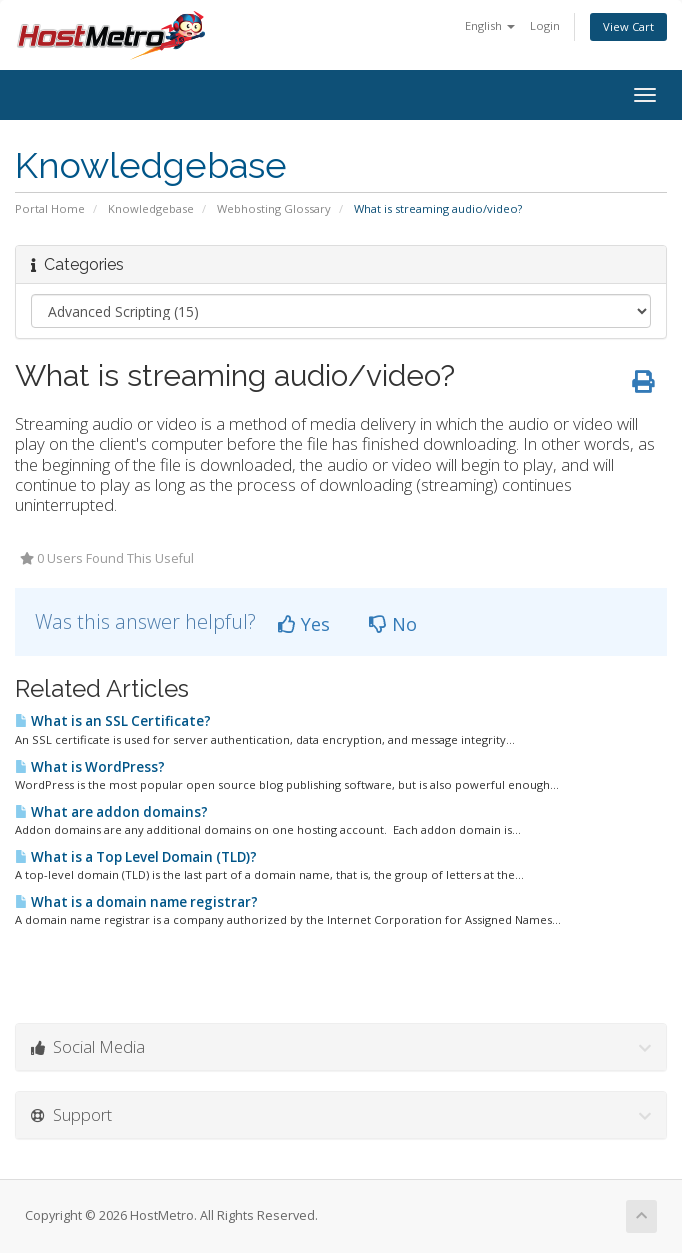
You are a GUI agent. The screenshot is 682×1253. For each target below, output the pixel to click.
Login (545, 25)
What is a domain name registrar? (136, 902)
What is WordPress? (90, 767)
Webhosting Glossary (274, 208)
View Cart (628, 26)
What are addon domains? (111, 812)
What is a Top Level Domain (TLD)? (136, 857)
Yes (304, 624)
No (393, 624)
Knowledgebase (151, 208)
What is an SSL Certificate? (113, 721)
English (490, 25)
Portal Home (50, 208)
